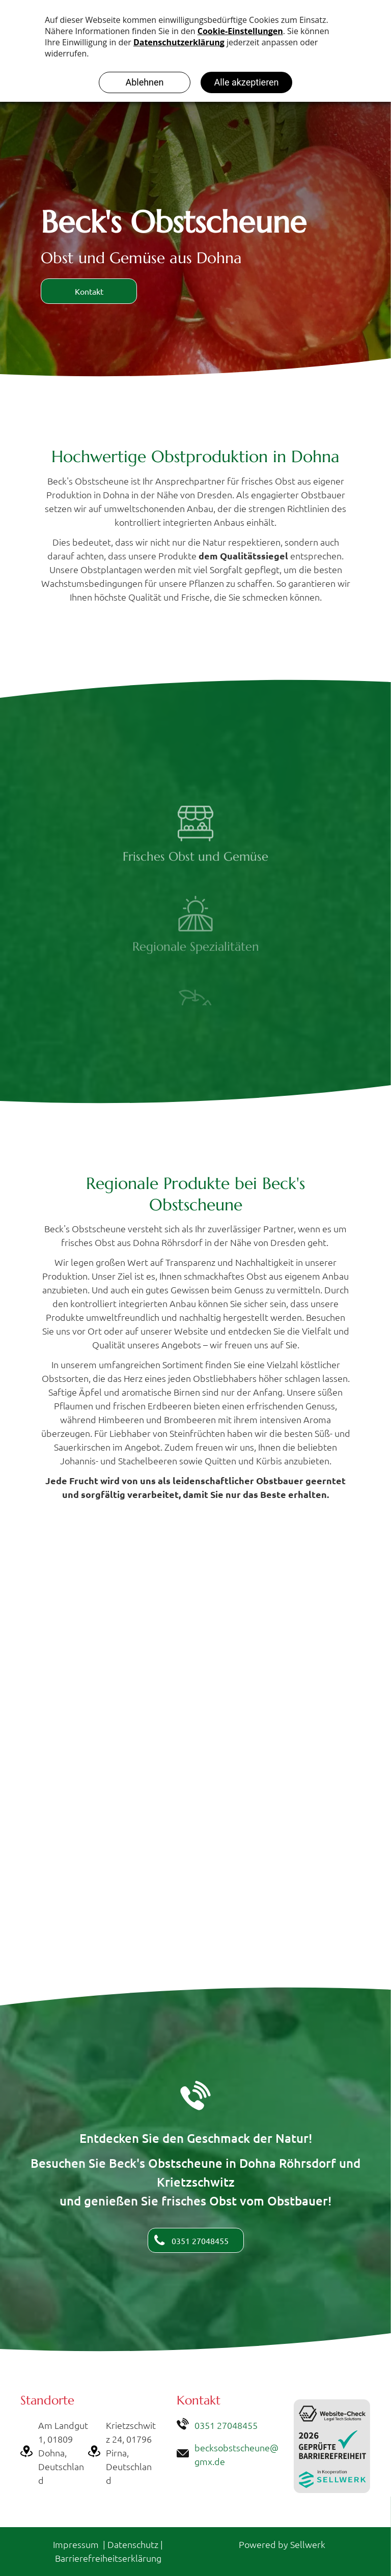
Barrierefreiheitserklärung (108, 2558)
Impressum (76, 2544)
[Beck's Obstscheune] (195, 1612)
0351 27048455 (226, 2425)
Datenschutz (132, 2544)
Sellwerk (307, 2544)
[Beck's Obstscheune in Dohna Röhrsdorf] (195, 1812)
